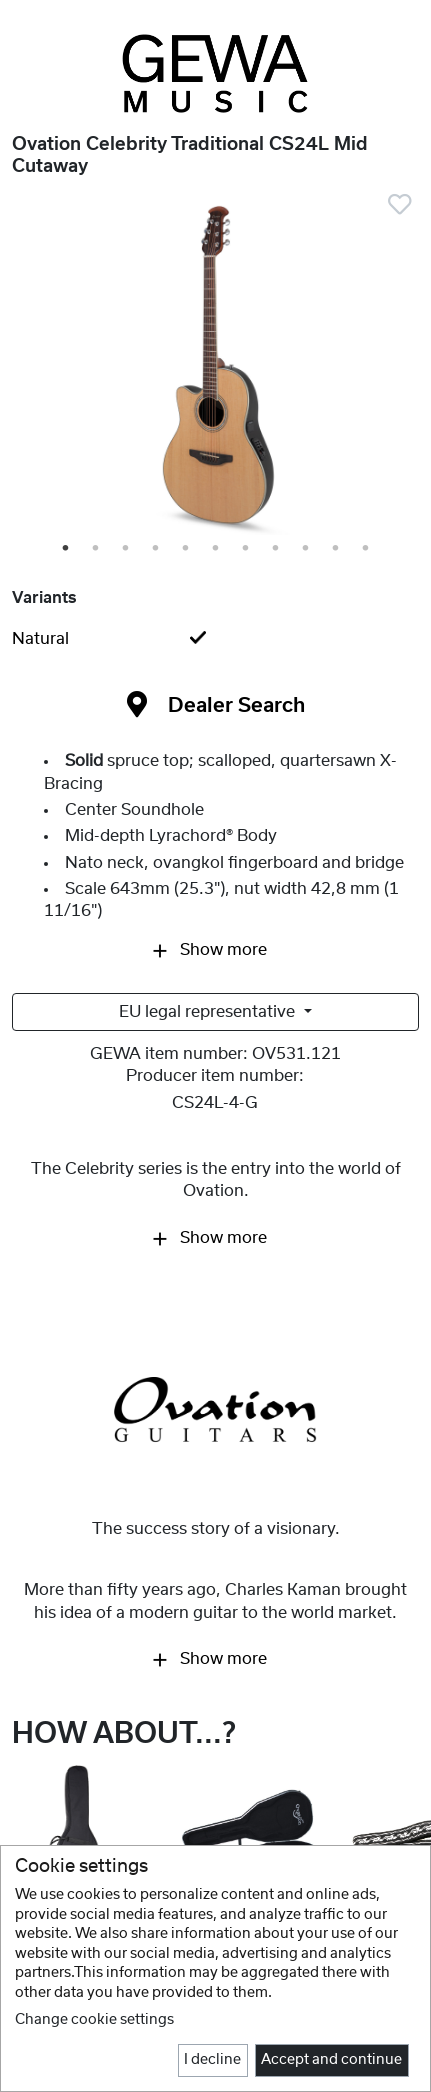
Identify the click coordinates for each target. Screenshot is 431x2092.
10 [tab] (338, 549)
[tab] (215, 639)
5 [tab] (187, 549)
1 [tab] (67, 549)
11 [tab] (368, 549)
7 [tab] (247, 549)
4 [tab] (157, 549)
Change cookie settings (94, 2020)
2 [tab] (97, 549)
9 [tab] (307, 549)
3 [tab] (127, 549)
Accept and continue (331, 2060)
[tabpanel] (215, 369)
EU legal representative (209, 1012)
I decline (212, 2060)
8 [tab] (277, 549)
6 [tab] (217, 549)
